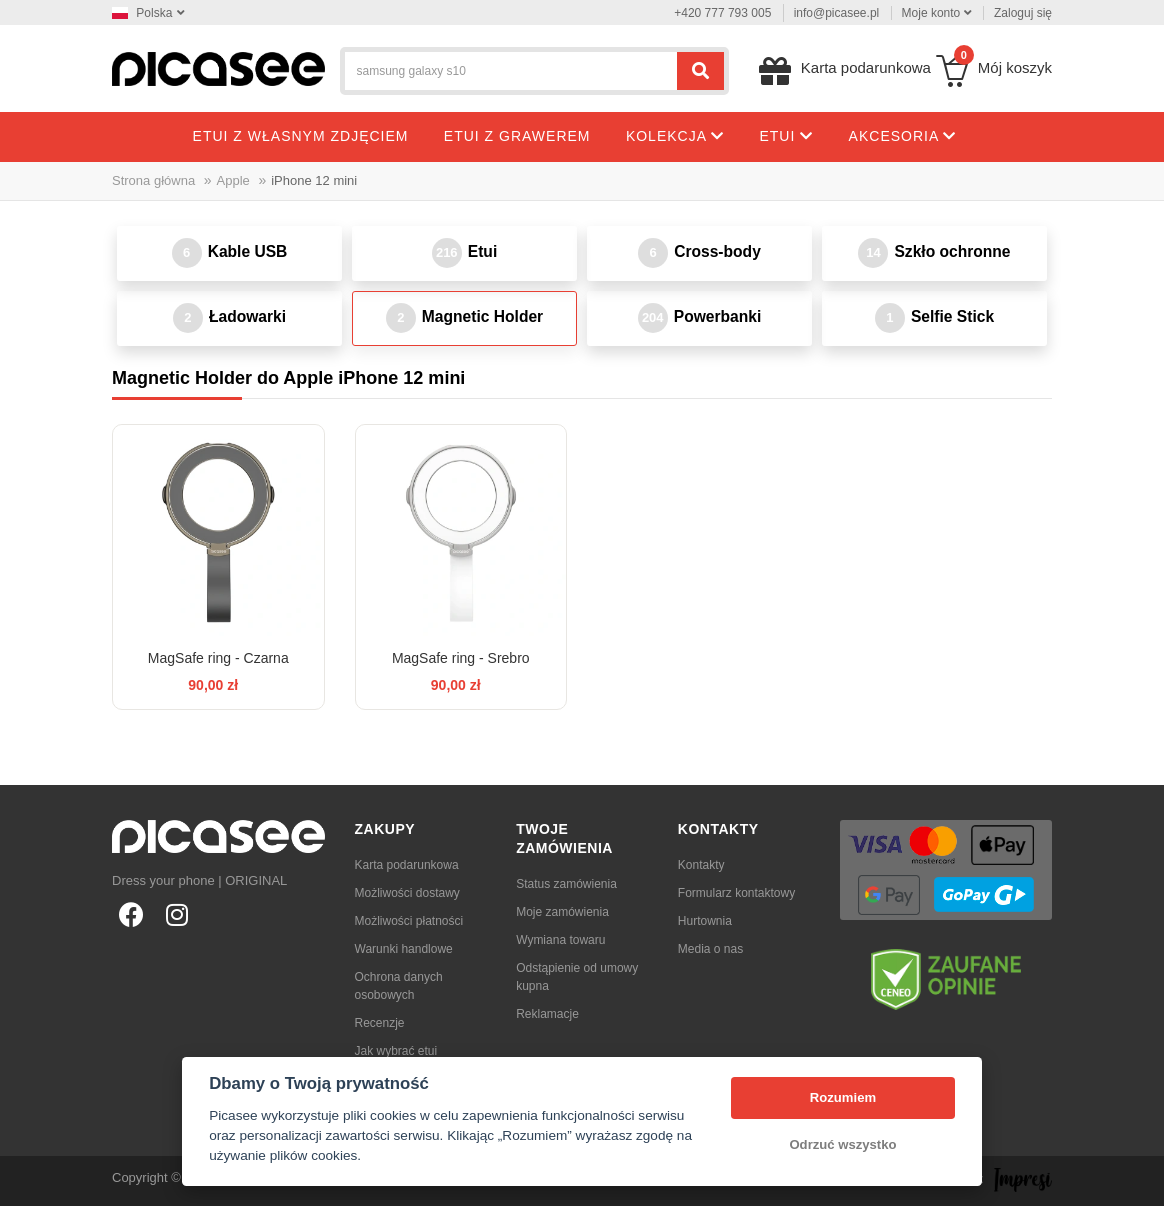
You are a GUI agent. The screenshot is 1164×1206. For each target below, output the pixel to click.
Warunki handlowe (404, 949)
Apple (233, 180)
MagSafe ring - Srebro (461, 658)
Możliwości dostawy (407, 893)
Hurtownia (705, 921)
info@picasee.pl (837, 13)
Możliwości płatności (409, 921)
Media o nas (710, 949)
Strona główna (153, 180)
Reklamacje (547, 1014)
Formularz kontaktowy (736, 893)
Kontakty (701, 865)
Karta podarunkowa (407, 865)
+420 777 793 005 (722, 13)
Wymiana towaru (560, 940)
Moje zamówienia (562, 912)
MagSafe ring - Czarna (218, 658)
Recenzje (380, 1023)
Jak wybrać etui (396, 1051)
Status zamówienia (566, 884)
